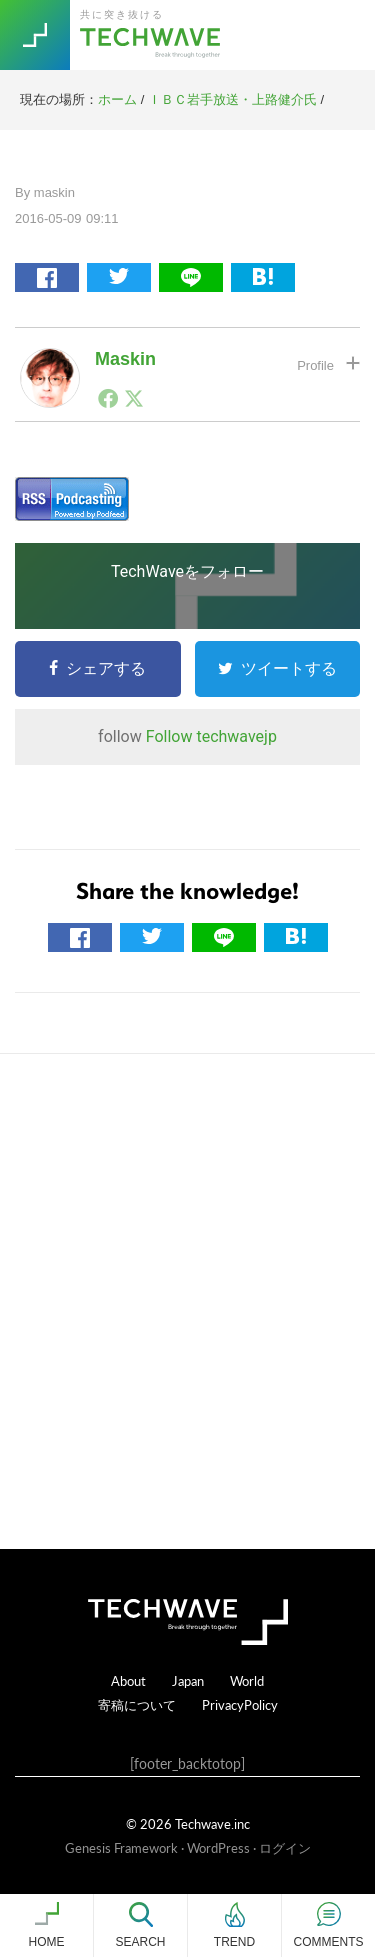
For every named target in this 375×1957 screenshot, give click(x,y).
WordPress (218, 1847)
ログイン (285, 1847)
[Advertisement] (187, 1301)
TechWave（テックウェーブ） (153, 35)
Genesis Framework (121, 1847)
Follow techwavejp (211, 736)
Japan (188, 1680)
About (128, 1680)
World (247, 1680)
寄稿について (137, 1704)
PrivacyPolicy (240, 1704)
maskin (125, 359)
